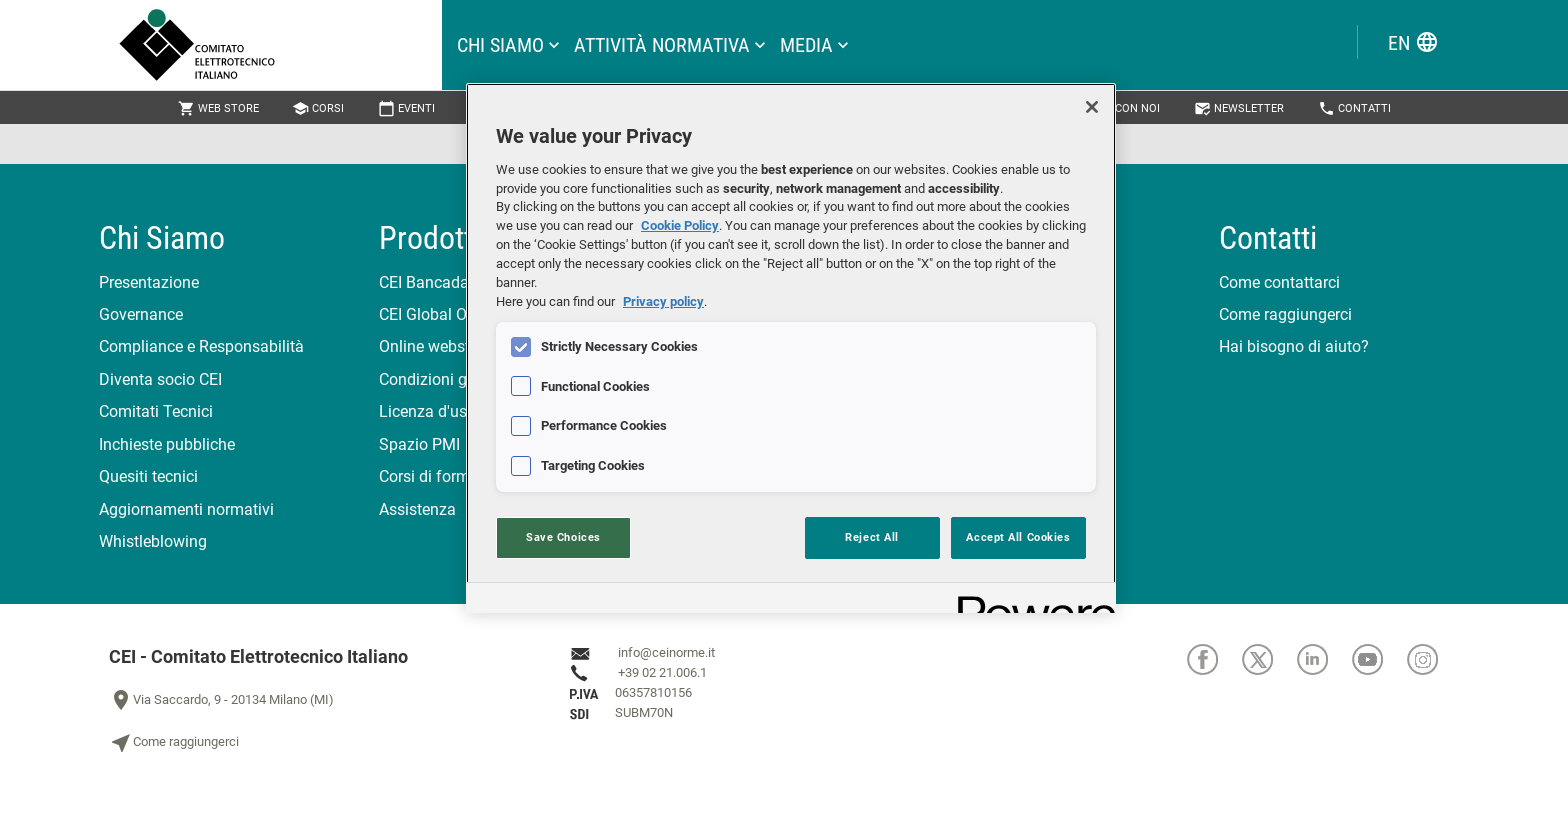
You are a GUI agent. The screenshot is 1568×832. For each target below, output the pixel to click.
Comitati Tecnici (156, 411)
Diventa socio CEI (160, 379)
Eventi (406, 108)
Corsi (318, 108)
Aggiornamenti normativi (186, 509)
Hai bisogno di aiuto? (1294, 346)
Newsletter (1239, 108)
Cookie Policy (680, 225)
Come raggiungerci (1285, 314)
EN (1413, 42)
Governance (141, 314)
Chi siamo (500, 45)
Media (806, 45)
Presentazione (149, 282)
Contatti (1354, 108)
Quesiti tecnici (148, 476)
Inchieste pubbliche (167, 444)
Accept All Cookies (1018, 537)
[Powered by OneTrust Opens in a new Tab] (1030, 600)
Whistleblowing (153, 541)
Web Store (218, 108)
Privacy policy (663, 301)
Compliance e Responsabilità (201, 346)
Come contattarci (1279, 282)
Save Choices (563, 537)
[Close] (1092, 107)
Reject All (872, 537)
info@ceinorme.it (666, 652)
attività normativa (662, 45)
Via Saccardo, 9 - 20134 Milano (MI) (221, 700)
